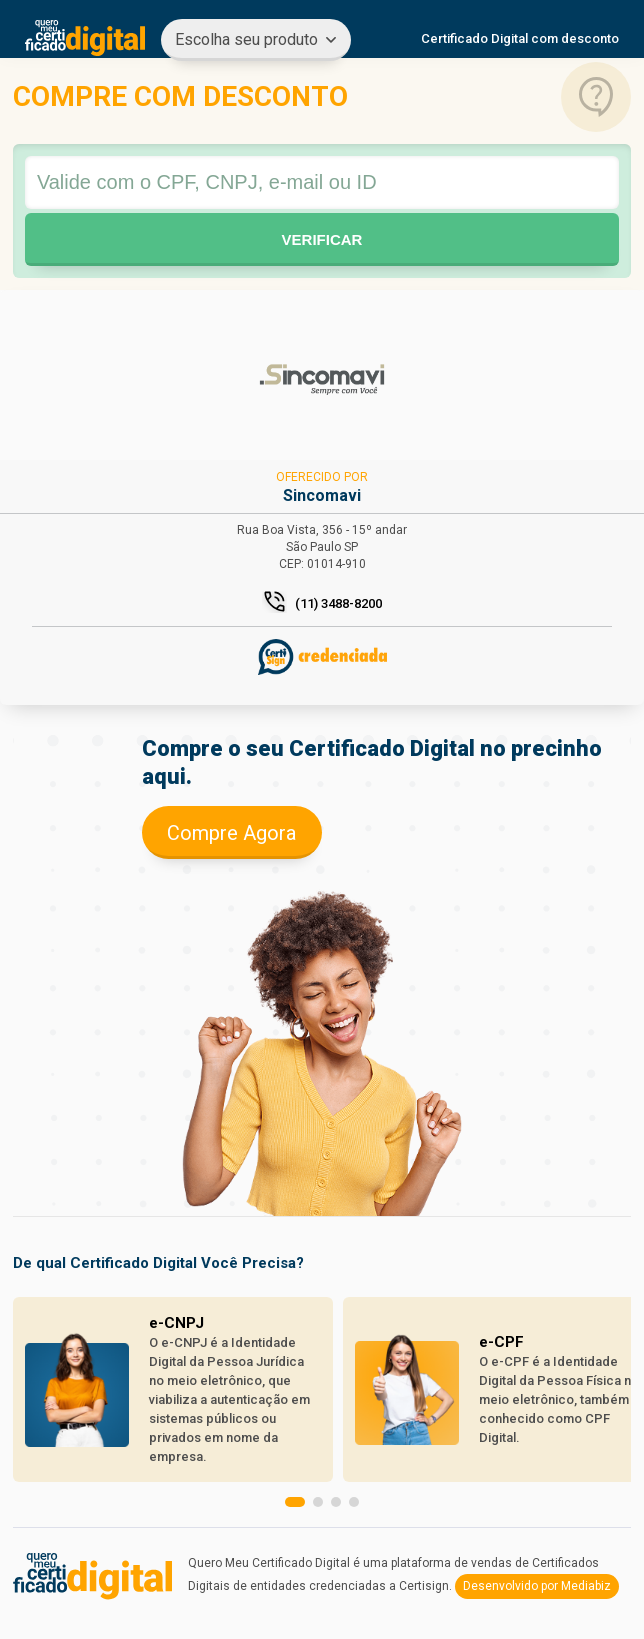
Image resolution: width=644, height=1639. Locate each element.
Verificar (322, 239)
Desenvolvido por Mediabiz (537, 1586)
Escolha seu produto (246, 39)
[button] (295, 1502)
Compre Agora (231, 833)
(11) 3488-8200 (338, 603)
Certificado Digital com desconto (520, 38)
